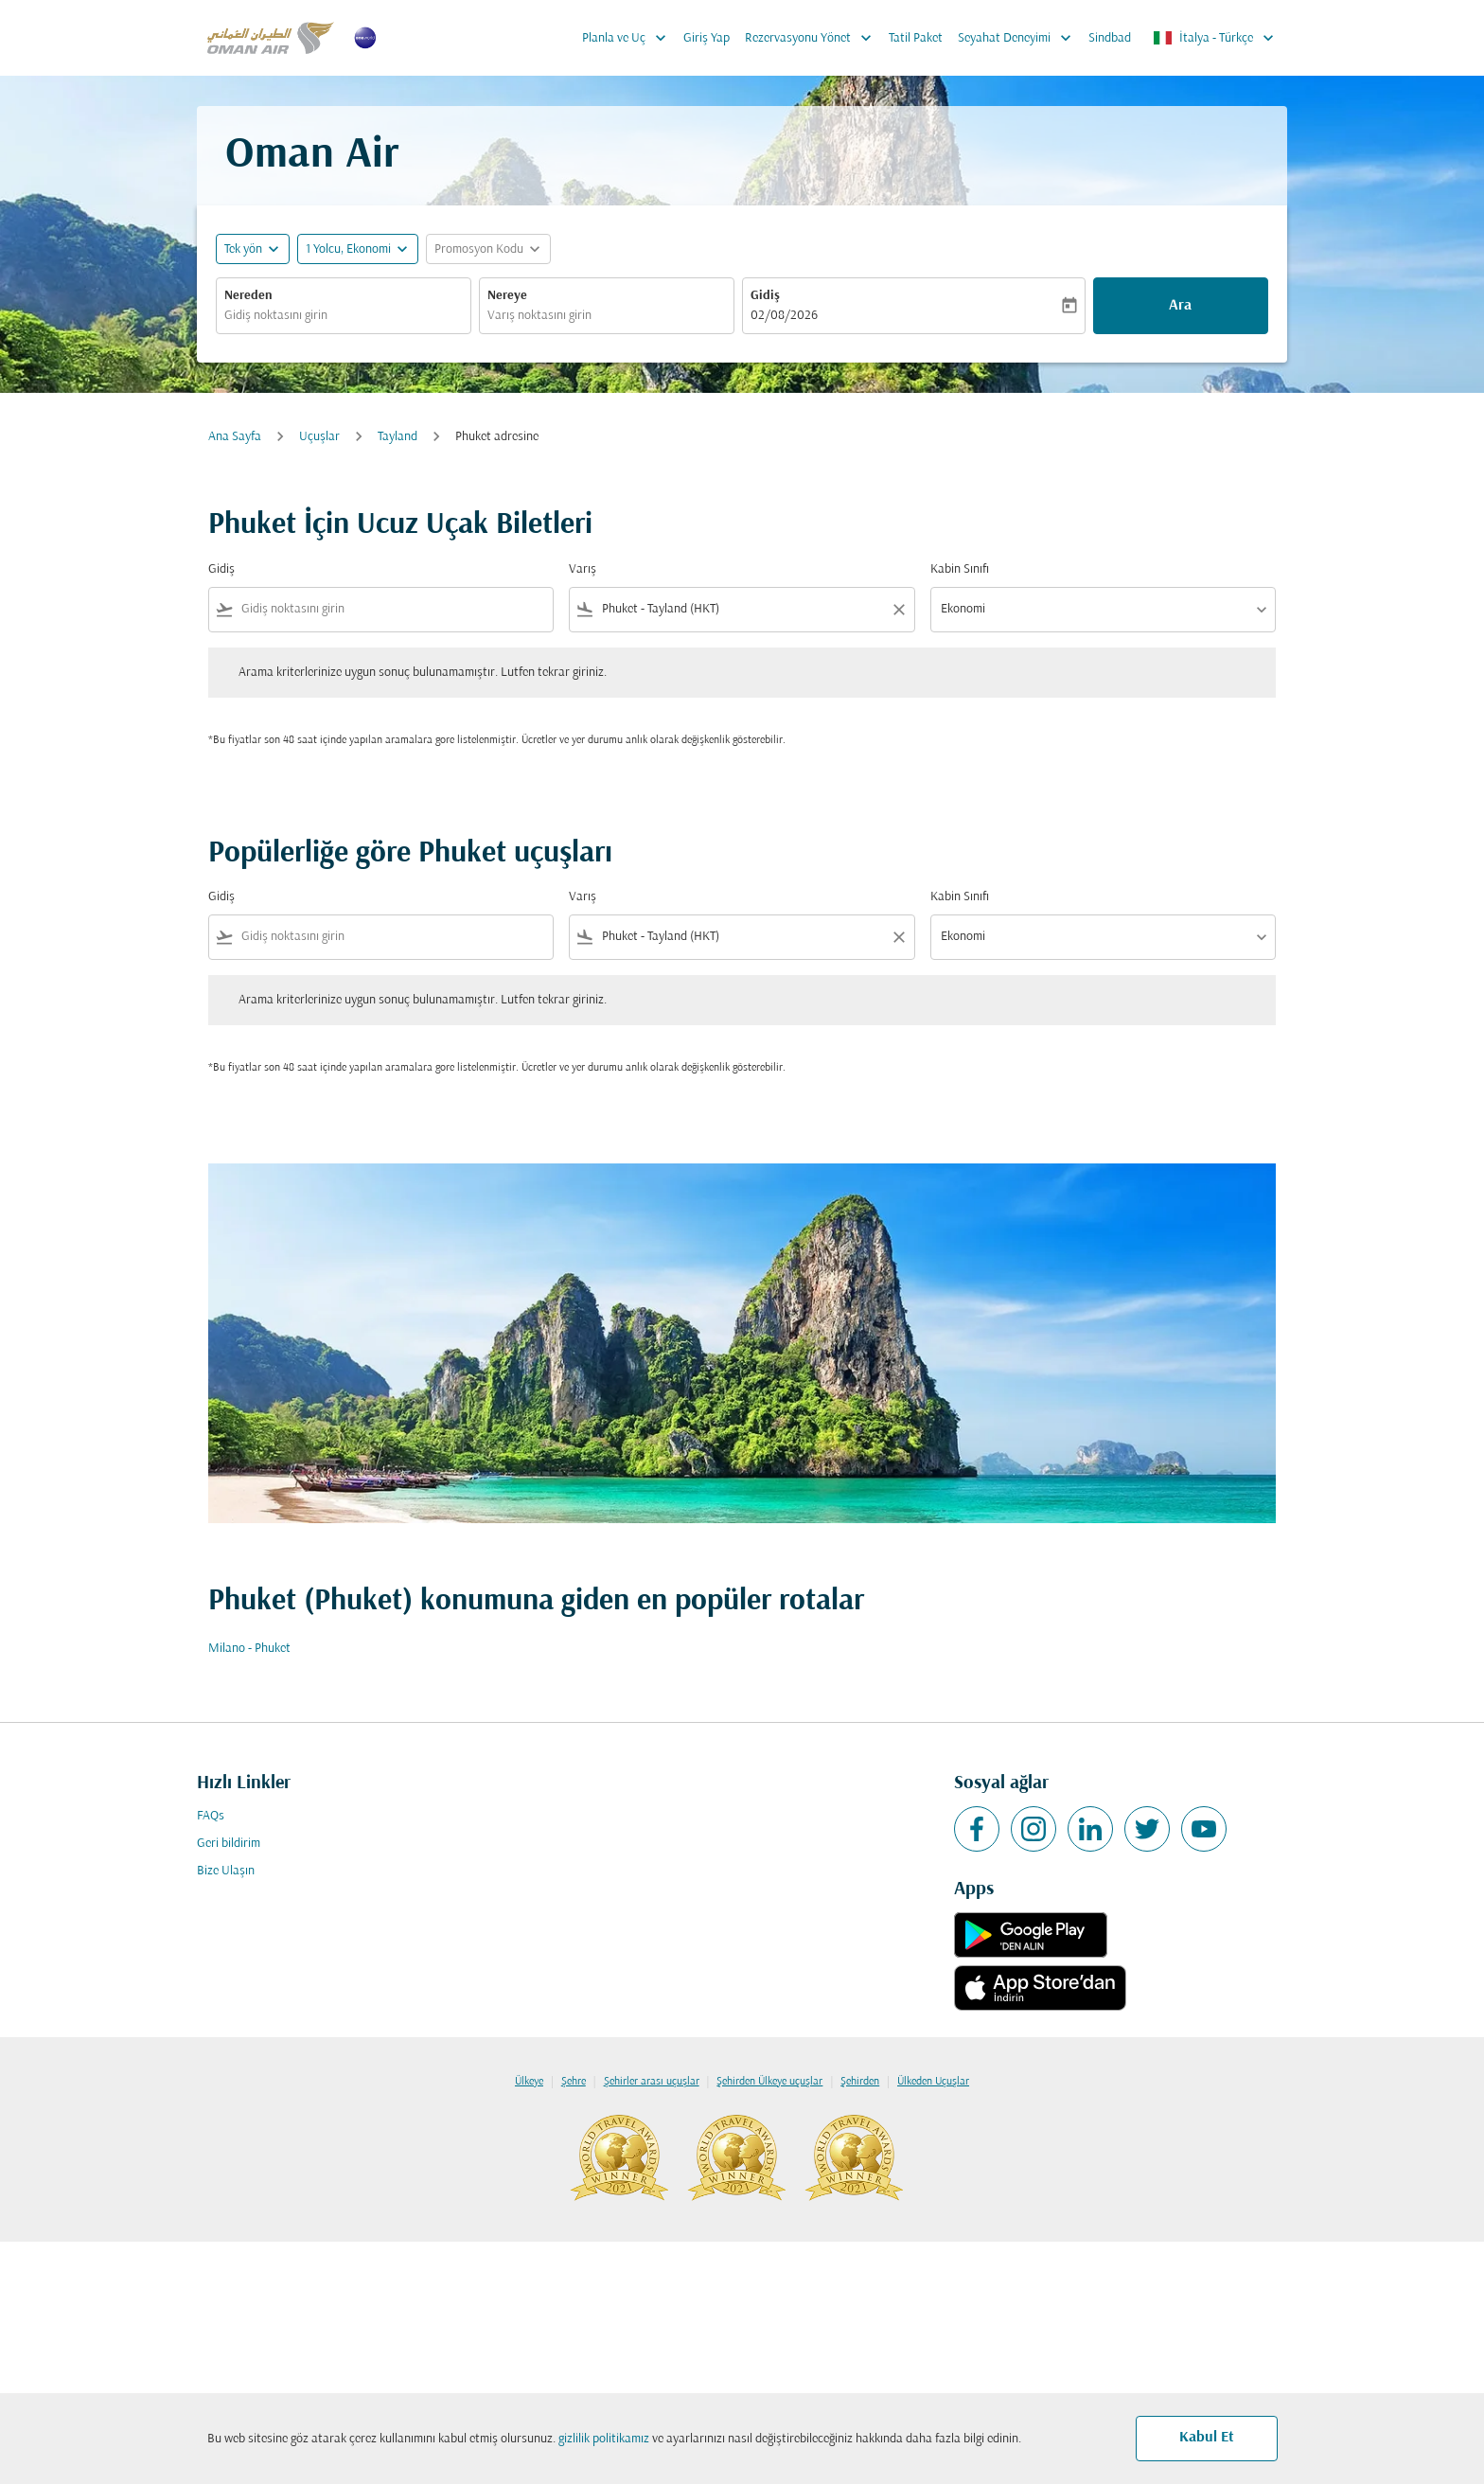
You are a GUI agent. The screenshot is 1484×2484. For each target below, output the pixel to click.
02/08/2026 (784, 316)
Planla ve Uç (629, 38)
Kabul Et (1206, 2437)
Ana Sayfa (234, 437)
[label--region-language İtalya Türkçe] (1214, 38)
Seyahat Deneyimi (1019, 38)
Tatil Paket (916, 38)
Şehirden (859, 2081)
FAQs (210, 1816)
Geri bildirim (228, 1843)
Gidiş (765, 296)
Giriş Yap (706, 38)
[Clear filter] (898, 609)
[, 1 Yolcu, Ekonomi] (348, 249)
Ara (1180, 305)
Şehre (573, 2081)
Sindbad (1109, 38)
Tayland (397, 437)
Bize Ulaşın (226, 1871)
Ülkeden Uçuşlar (933, 2081)
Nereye (507, 296)
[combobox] (343, 316)
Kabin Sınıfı (959, 569)
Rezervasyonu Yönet (813, 38)
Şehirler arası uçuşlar (651, 2081)
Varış (582, 569)
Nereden (248, 296)
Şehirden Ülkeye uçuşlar (769, 2081)
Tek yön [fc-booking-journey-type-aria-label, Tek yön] (243, 249)
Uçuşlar (319, 437)
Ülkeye (529, 2081)
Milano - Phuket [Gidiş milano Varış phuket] (249, 1648)
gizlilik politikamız (603, 2439)
